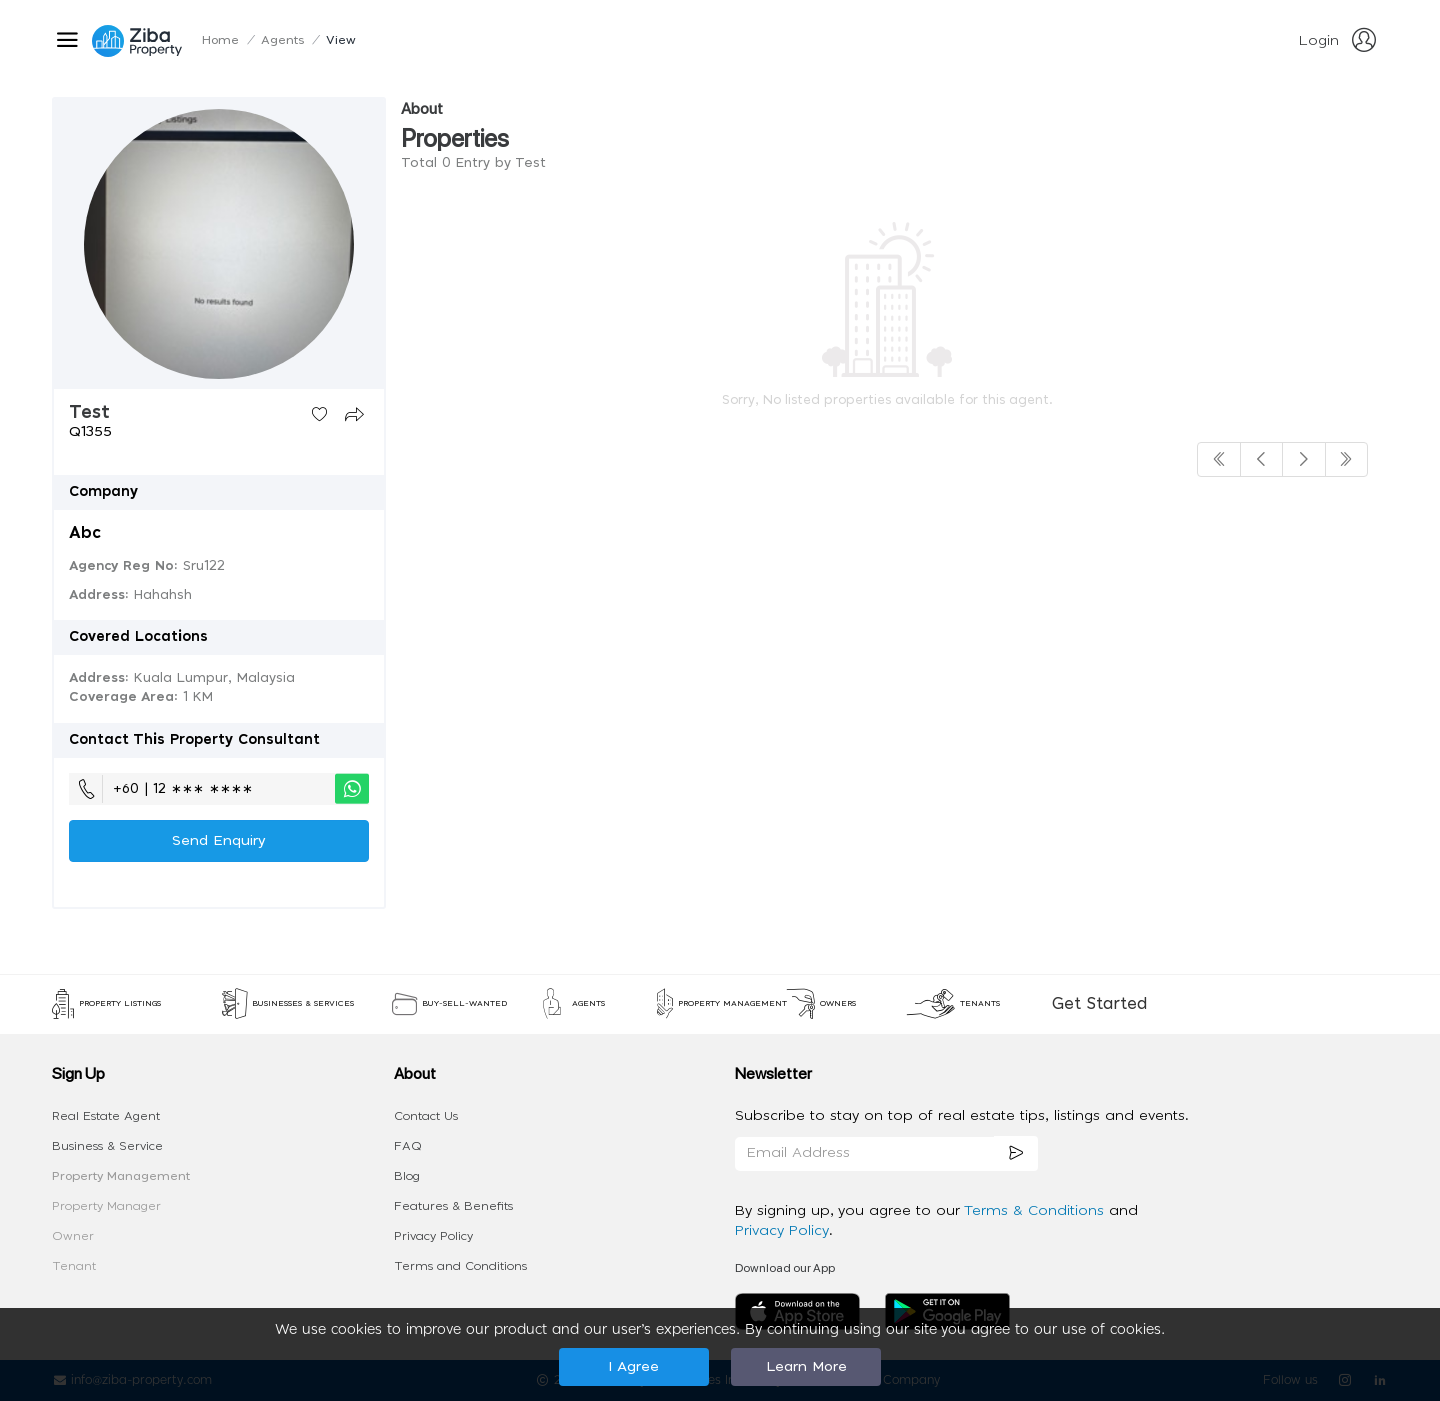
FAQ (408, 1146)
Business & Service (107, 1146)
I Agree (633, 1367)
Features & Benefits (453, 1206)
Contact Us (426, 1116)
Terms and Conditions (460, 1266)
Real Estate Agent (106, 1116)
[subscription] (1016, 1153)
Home (220, 40)
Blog (407, 1176)
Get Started (1099, 1004)
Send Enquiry (219, 841)
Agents (282, 40)
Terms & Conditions (1036, 1211)
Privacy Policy (433, 1236)
